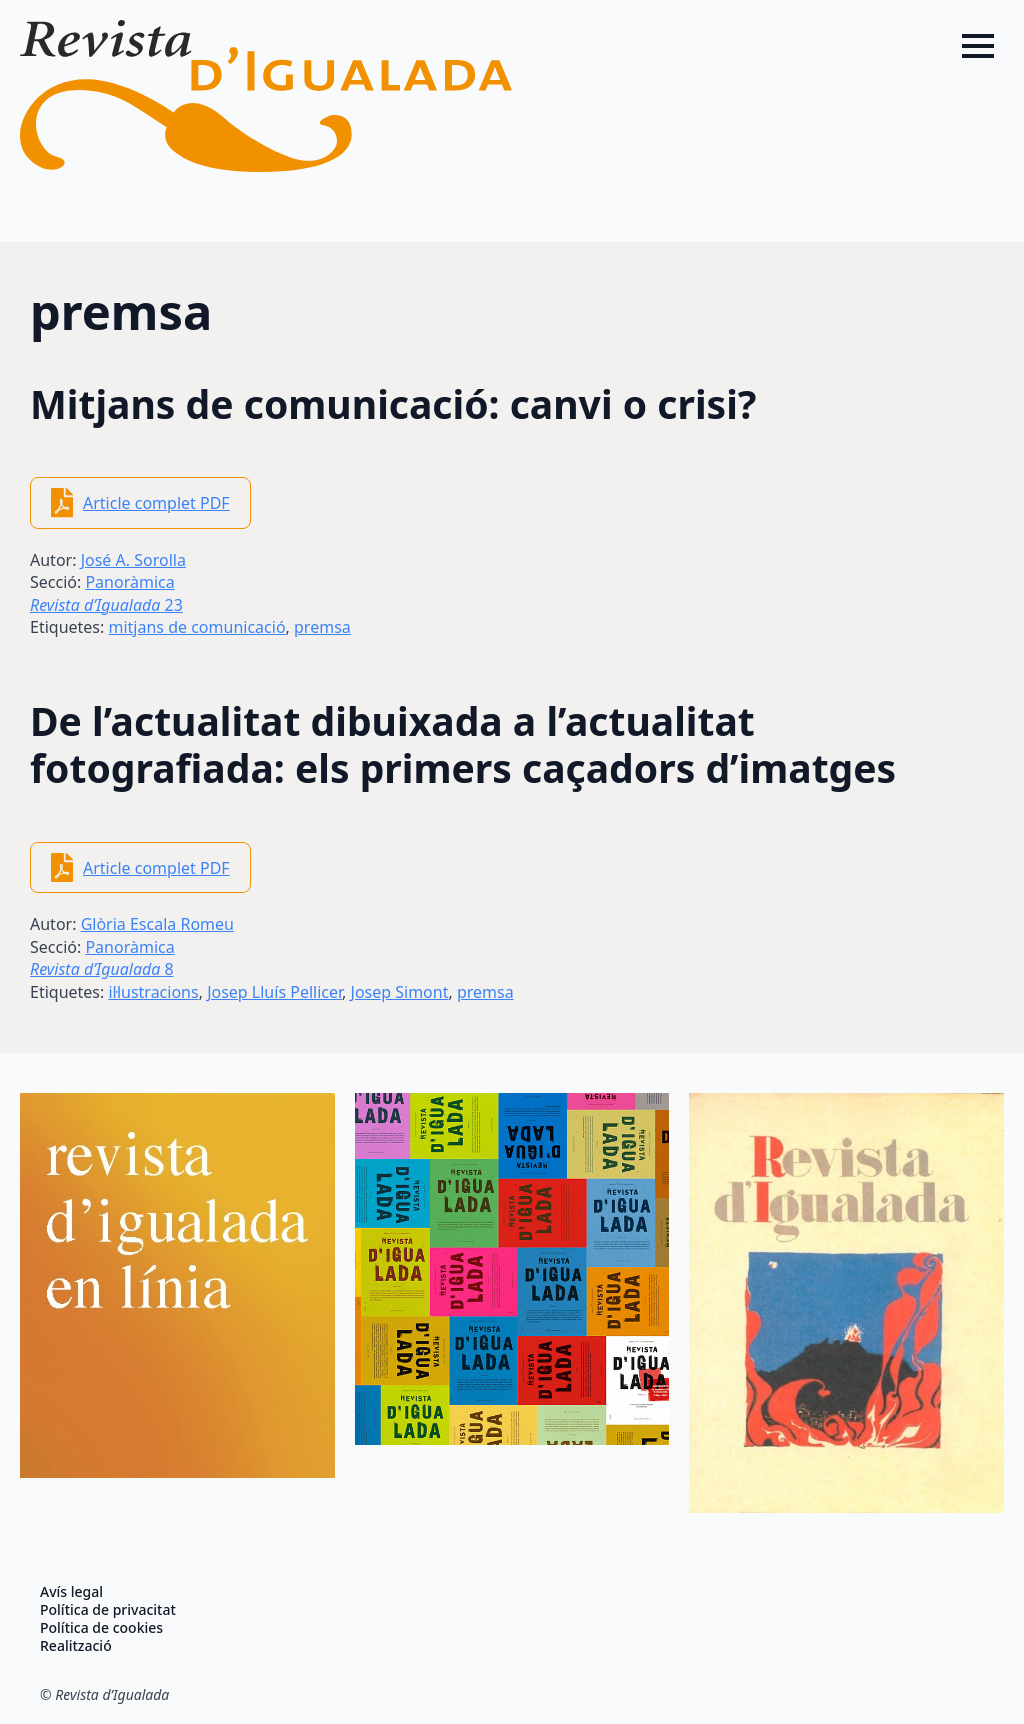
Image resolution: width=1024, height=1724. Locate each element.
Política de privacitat (108, 1610)
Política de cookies (101, 1628)
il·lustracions (153, 992)
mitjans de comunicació (196, 627)
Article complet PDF (156, 503)
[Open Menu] (978, 46)
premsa (322, 627)
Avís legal (71, 1592)
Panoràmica (129, 582)
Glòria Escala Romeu (157, 924)
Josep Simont (400, 992)
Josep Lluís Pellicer (274, 992)
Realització (76, 1646)
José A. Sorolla (133, 560)
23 (106, 605)
